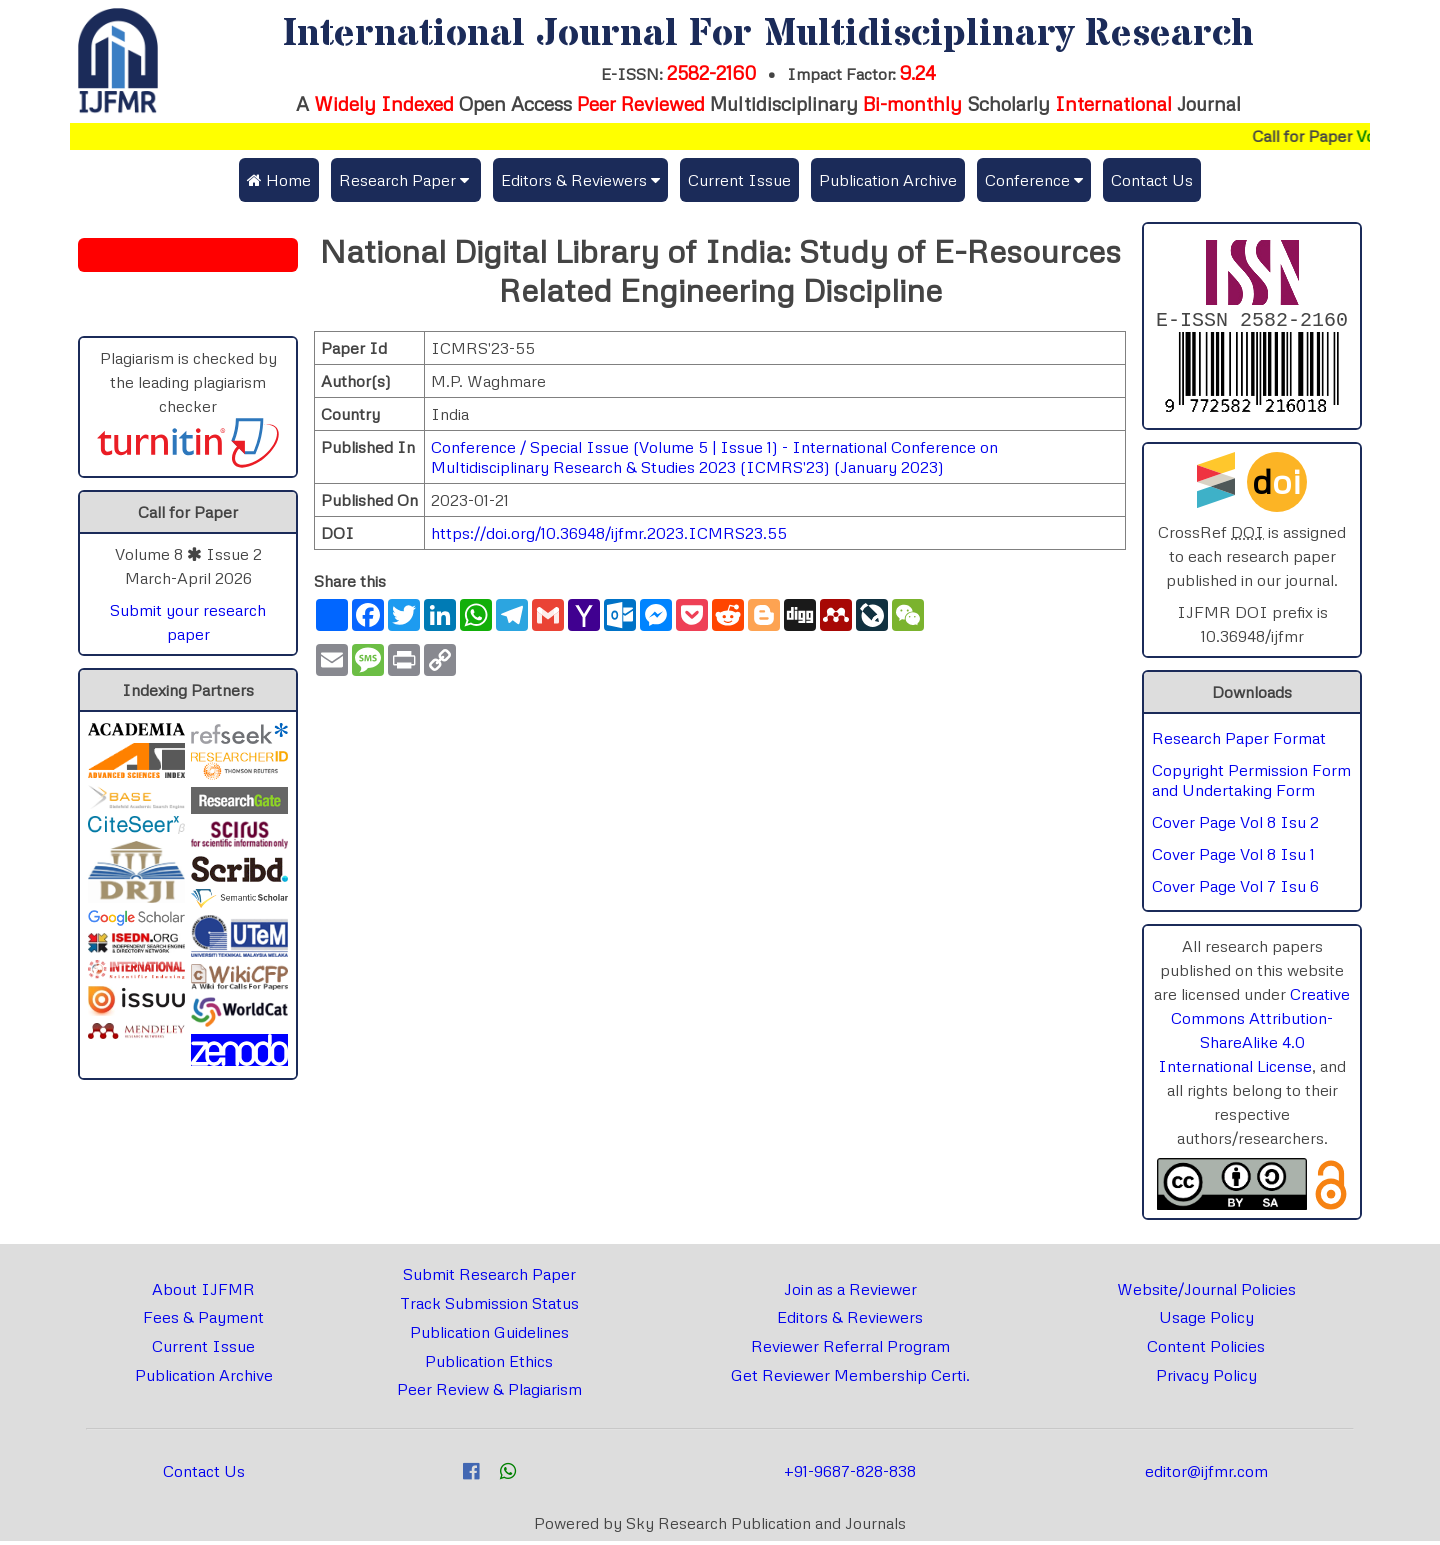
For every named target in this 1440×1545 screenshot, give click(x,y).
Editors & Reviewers (850, 1321)
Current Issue (739, 180)
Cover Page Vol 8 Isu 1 (1233, 858)
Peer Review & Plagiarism (489, 1393)
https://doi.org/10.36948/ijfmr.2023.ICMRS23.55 (609, 533)
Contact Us (1152, 180)
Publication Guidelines (489, 1336)
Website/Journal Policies (1206, 1293)
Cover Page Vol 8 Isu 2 (1235, 826)
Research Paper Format (1239, 742)
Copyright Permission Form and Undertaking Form (1251, 784)
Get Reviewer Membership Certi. (850, 1379)
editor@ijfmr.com (1206, 1475)
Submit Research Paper (489, 1278)
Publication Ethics (489, 1365)
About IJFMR (203, 1293)
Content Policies (1206, 1350)
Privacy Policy (1206, 1379)
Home (279, 180)
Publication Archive (888, 180)
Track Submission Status (489, 1307)
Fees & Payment (203, 1321)
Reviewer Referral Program (850, 1350)
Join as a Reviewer (850, 1293)
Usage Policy (1206, 1321)
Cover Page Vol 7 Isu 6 (1235, 890)
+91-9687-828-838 (850, 1475)
